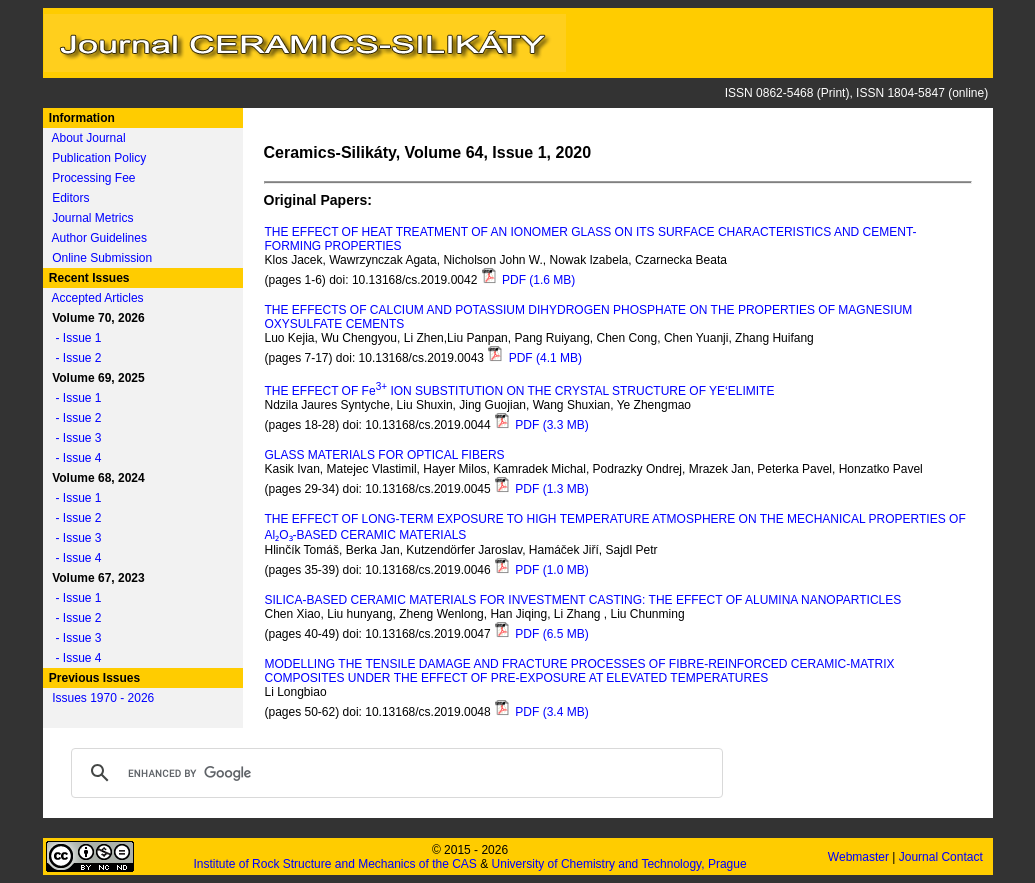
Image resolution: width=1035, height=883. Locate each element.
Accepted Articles (98, 298)
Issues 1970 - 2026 (103, 698)
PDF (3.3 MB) (541, 425)
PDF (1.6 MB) (528, 280)
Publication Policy (99, 158)
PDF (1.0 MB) (541, 570)
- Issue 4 (74, 458)
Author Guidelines (99, 238)
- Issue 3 (74, 438)
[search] (394, 773)
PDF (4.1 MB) (534, 358)
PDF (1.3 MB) (541, 489)
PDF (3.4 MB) (541, 712)
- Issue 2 (74, 358)
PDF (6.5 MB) (541, 634)
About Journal (89, 138)
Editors (70, 198)
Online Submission (102, 258)
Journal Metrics (92, 218)
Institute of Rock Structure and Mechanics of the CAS (334, 864)
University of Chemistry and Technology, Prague (619, 864)
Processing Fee (93, 178)
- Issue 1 (74, 338)
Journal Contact (942, 857)
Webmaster (860, 857)
